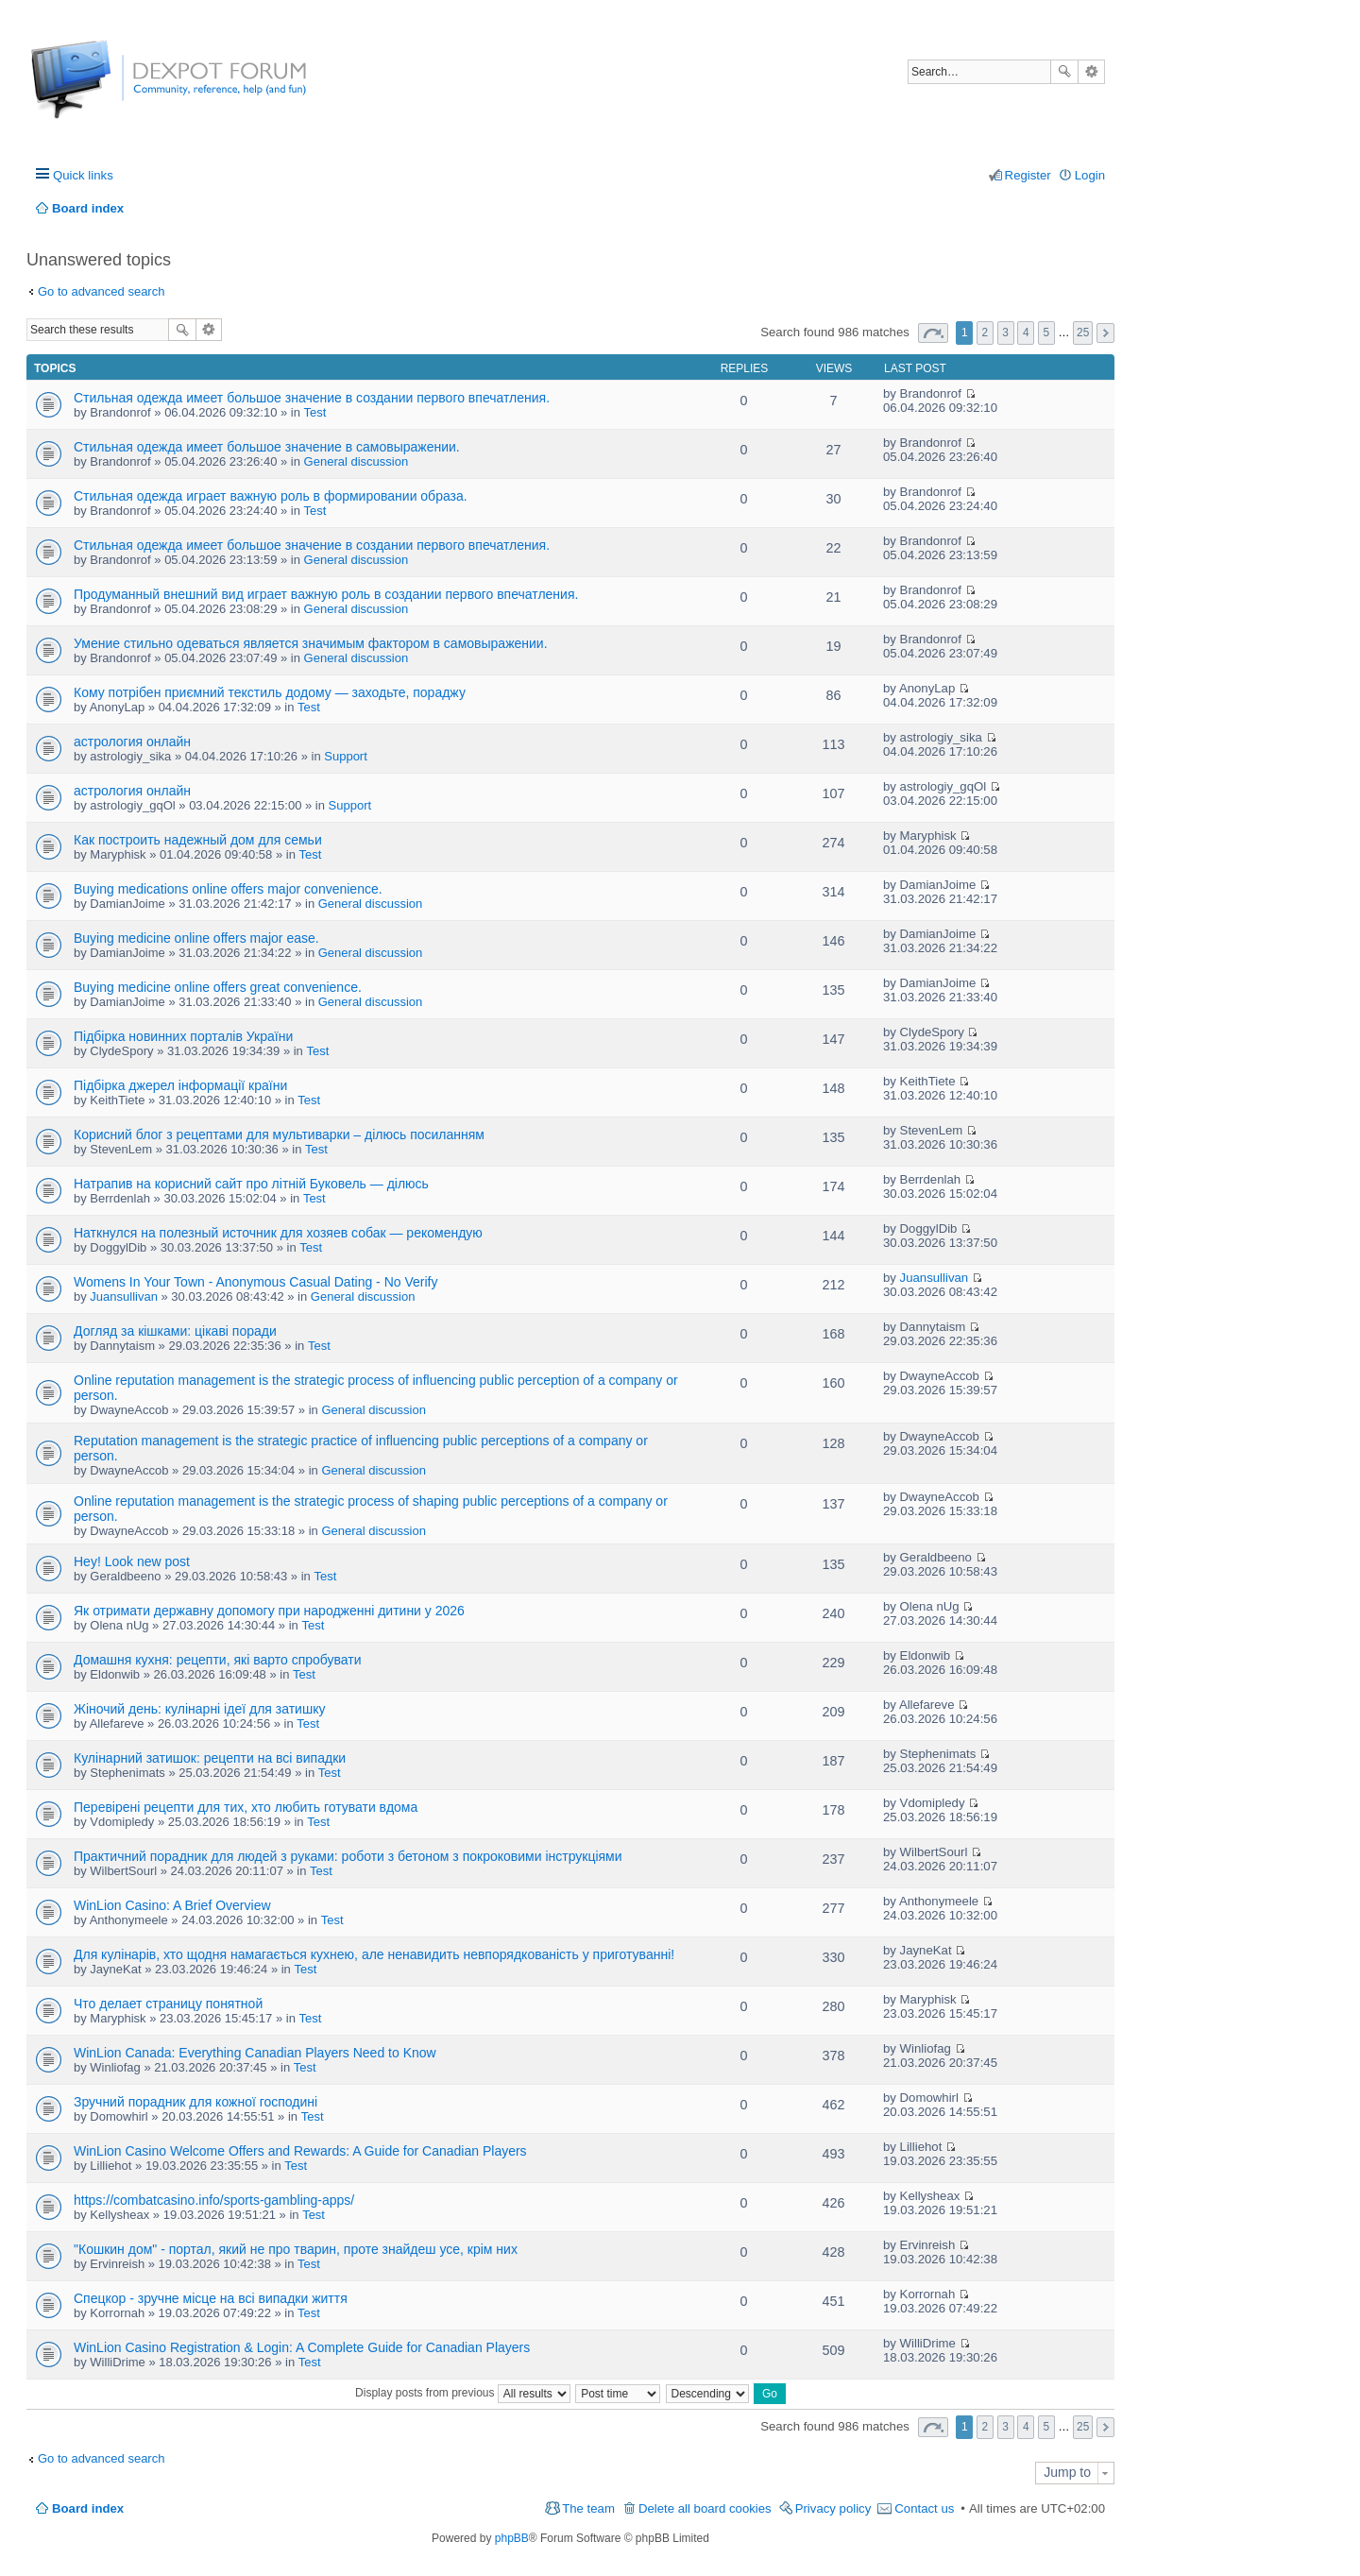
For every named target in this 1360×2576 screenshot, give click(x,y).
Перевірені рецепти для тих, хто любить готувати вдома (245, 1807)
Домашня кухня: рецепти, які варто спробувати (218, 1659)
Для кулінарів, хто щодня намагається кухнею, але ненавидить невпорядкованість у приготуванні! (374, 1954)
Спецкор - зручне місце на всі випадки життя (211, 2298)
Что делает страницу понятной (168, 2003)
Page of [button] (933, 333)
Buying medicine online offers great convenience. (218, 987)
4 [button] (1026, 332)
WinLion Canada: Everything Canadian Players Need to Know (255, 2052)
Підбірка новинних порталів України (183, 1036)
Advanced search (1091, 71)
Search (1064, 71)
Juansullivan (124, 1296)
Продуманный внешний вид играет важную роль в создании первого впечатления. (326, 594)
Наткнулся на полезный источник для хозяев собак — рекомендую (278, 1232)
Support (345, 756)
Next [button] (1105, 333)
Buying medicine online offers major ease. (196, 938)
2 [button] (985, 332)
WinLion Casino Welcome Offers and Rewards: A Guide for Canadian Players (300, 2150)
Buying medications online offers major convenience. (228, 888)
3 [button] (1005, 332)
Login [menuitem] (1090, 175)
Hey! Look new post (132, 1561)
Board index (88, 2508)
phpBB (512, 2538)
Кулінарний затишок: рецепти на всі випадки (210, 1758)
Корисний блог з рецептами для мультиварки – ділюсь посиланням (279, 1134)
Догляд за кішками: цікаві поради (175, 1331)
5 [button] (1047, 332)
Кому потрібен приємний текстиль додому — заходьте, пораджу (270, 692)
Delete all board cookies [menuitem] (705, 2508)
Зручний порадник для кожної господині (195, 2101)
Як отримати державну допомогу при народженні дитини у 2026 (269, 1610)
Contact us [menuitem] (924, 2508)
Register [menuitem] (1028, 175)
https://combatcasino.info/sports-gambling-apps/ (214, 2200)
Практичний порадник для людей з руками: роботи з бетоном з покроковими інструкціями (348, 1856)
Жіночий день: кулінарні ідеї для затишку (199, 1708)
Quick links (83, 175)
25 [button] (1083, 332)
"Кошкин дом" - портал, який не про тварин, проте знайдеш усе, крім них (296, 2249)
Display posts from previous (462, 2392)
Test (315, 412)
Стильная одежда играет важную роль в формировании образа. (271, 495)
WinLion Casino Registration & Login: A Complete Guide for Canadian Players (302, 2347)
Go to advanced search (101, 291)
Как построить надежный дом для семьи (198, 839)
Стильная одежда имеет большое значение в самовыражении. (267, 446)
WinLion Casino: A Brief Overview (172, 1905)
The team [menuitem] (588, 2508)
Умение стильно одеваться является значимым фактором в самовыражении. (311, 643)
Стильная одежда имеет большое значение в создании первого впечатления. (312, 397)
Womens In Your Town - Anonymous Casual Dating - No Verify (255, 1281)
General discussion (356, 461)
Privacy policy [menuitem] (833, 2508)
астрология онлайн (132, 741)
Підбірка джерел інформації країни (180, 1085)
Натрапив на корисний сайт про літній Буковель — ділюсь (251, 1183)
